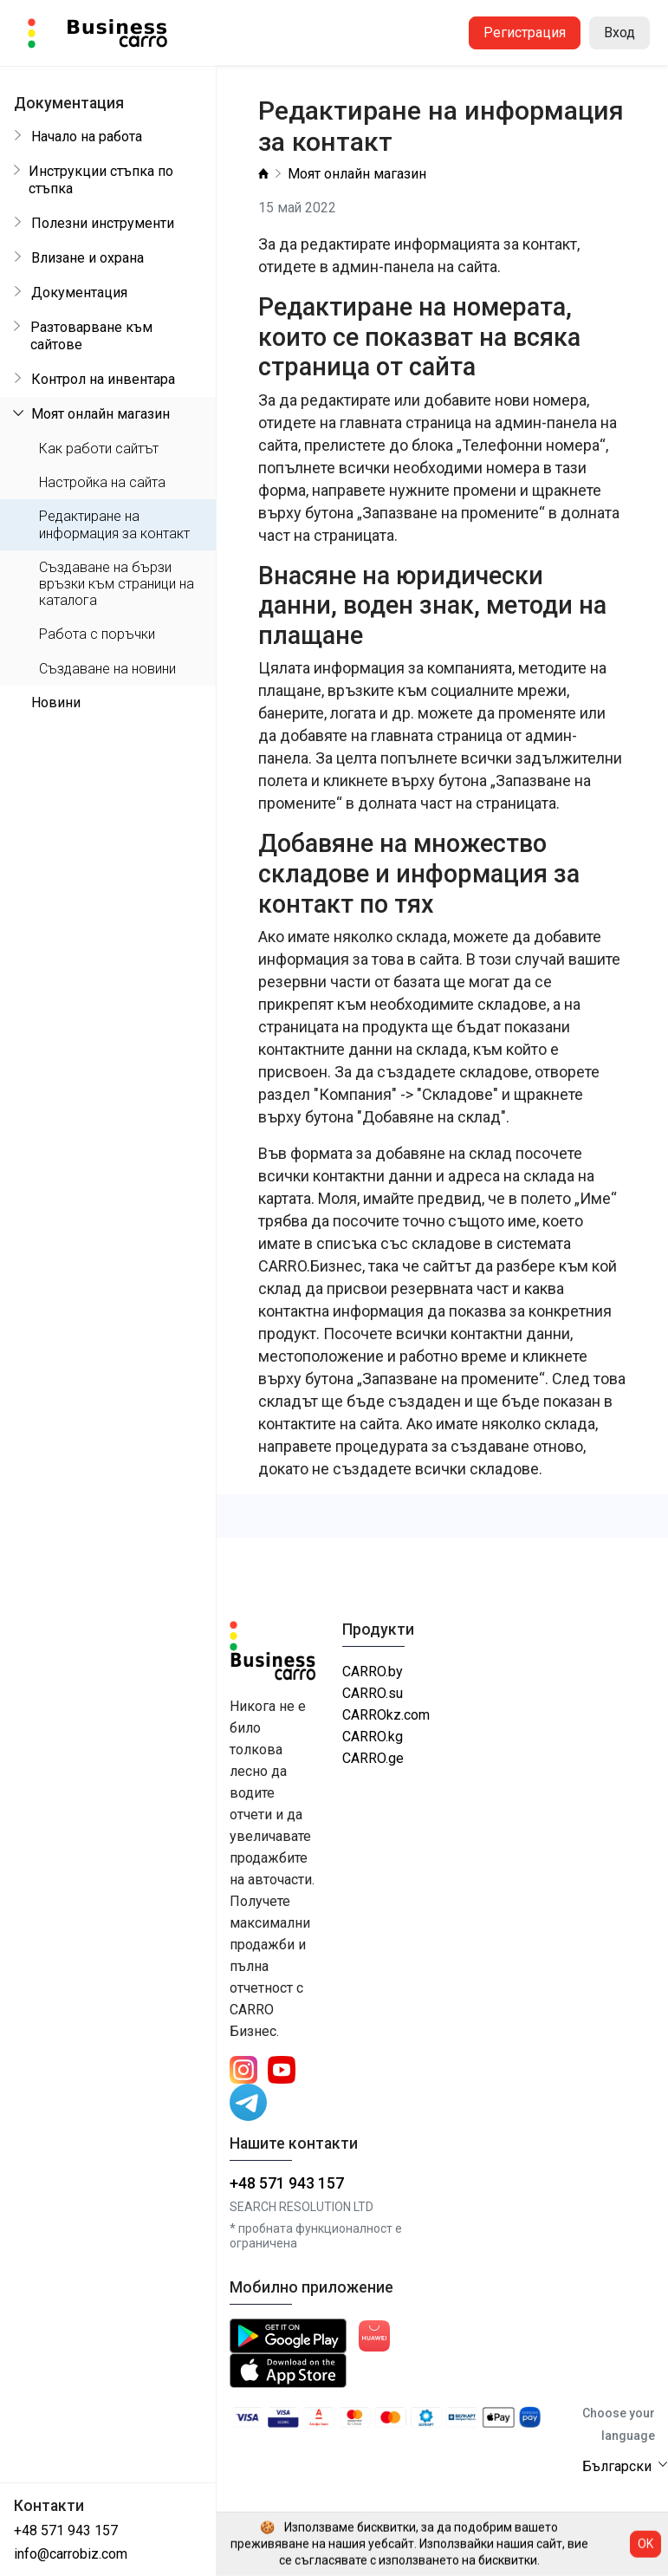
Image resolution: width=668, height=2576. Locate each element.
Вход (619, 32)
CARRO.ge (373, 1758)
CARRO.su (372, 1693)
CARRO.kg (372, 1736)
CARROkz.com (386, 1715)
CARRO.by (372, 1671)
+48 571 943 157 (66, 2530)
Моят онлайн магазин (357, 174)
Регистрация (524, 32)
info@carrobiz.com (70, 2554)
